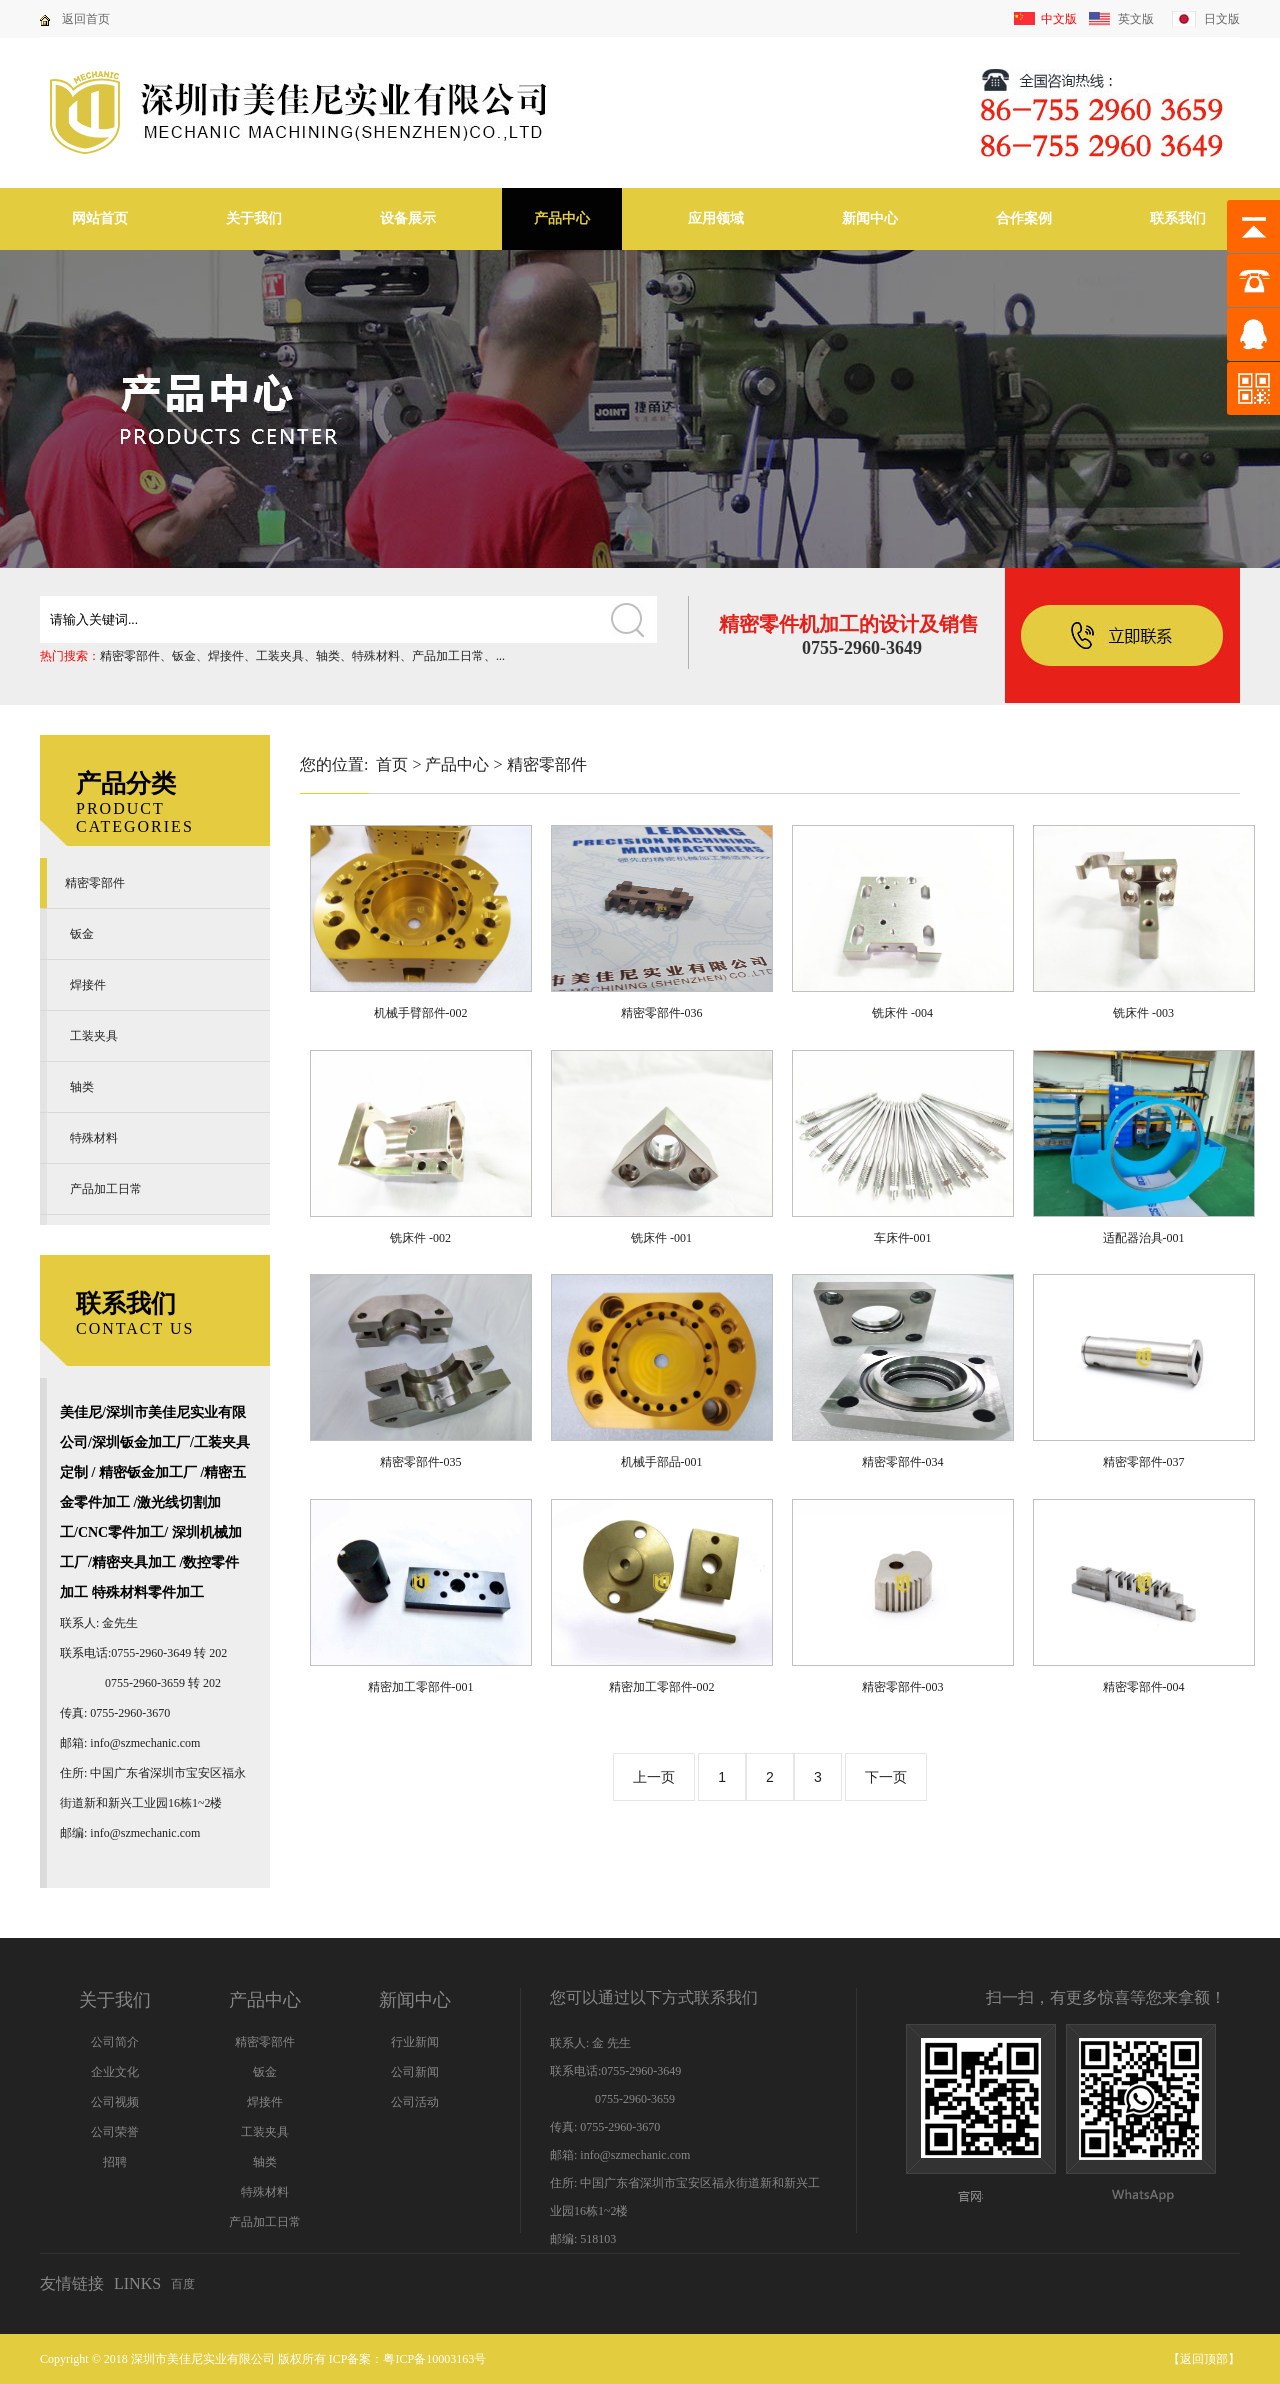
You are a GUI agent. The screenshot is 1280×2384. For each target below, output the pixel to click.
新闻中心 (870, 218)
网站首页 (100, 218)
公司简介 (115, 2042)
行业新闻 (415, 2042)
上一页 (654, 1777)
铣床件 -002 (420, 1238)
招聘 (115, 2162)
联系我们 (1178, 218)
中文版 (1059, 19)
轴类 (328, 656)
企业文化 (115, 2072)
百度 (183, 2284)
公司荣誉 (115, 2132)
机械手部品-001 (662, 1462)
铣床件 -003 (1143, 1013)
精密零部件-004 (1144, 1687)
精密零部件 (130, 656)
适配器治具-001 (1144, 1238)
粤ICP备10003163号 (434, 2359)
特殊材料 (376, 656)
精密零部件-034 (903, 1462)
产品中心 (562, 218)
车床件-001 (903, 1238)
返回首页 (86, 19)
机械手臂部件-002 (421, 1013)
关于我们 (254, 218)
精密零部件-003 (903, 1687)
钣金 (184, 656)
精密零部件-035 (421, 1462)
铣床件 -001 (661, 1238)
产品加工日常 (448, 656)
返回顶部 (1204, 2359)
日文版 (1222, 19)
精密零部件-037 (1144, 1462)
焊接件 (226, 656)
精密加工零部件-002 (662, 1687)
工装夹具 (280, 656)
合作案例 (1024, 218)
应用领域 (716, 218)
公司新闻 (415, 2072)
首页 (392, 764)
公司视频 (115, 2102)
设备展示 (408, 218)
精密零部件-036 (662, 1013)
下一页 (886, 1777)
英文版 (1136, 19)
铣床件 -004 (902, 1013)
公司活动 (415, 2102)
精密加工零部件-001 (421, 1687)
